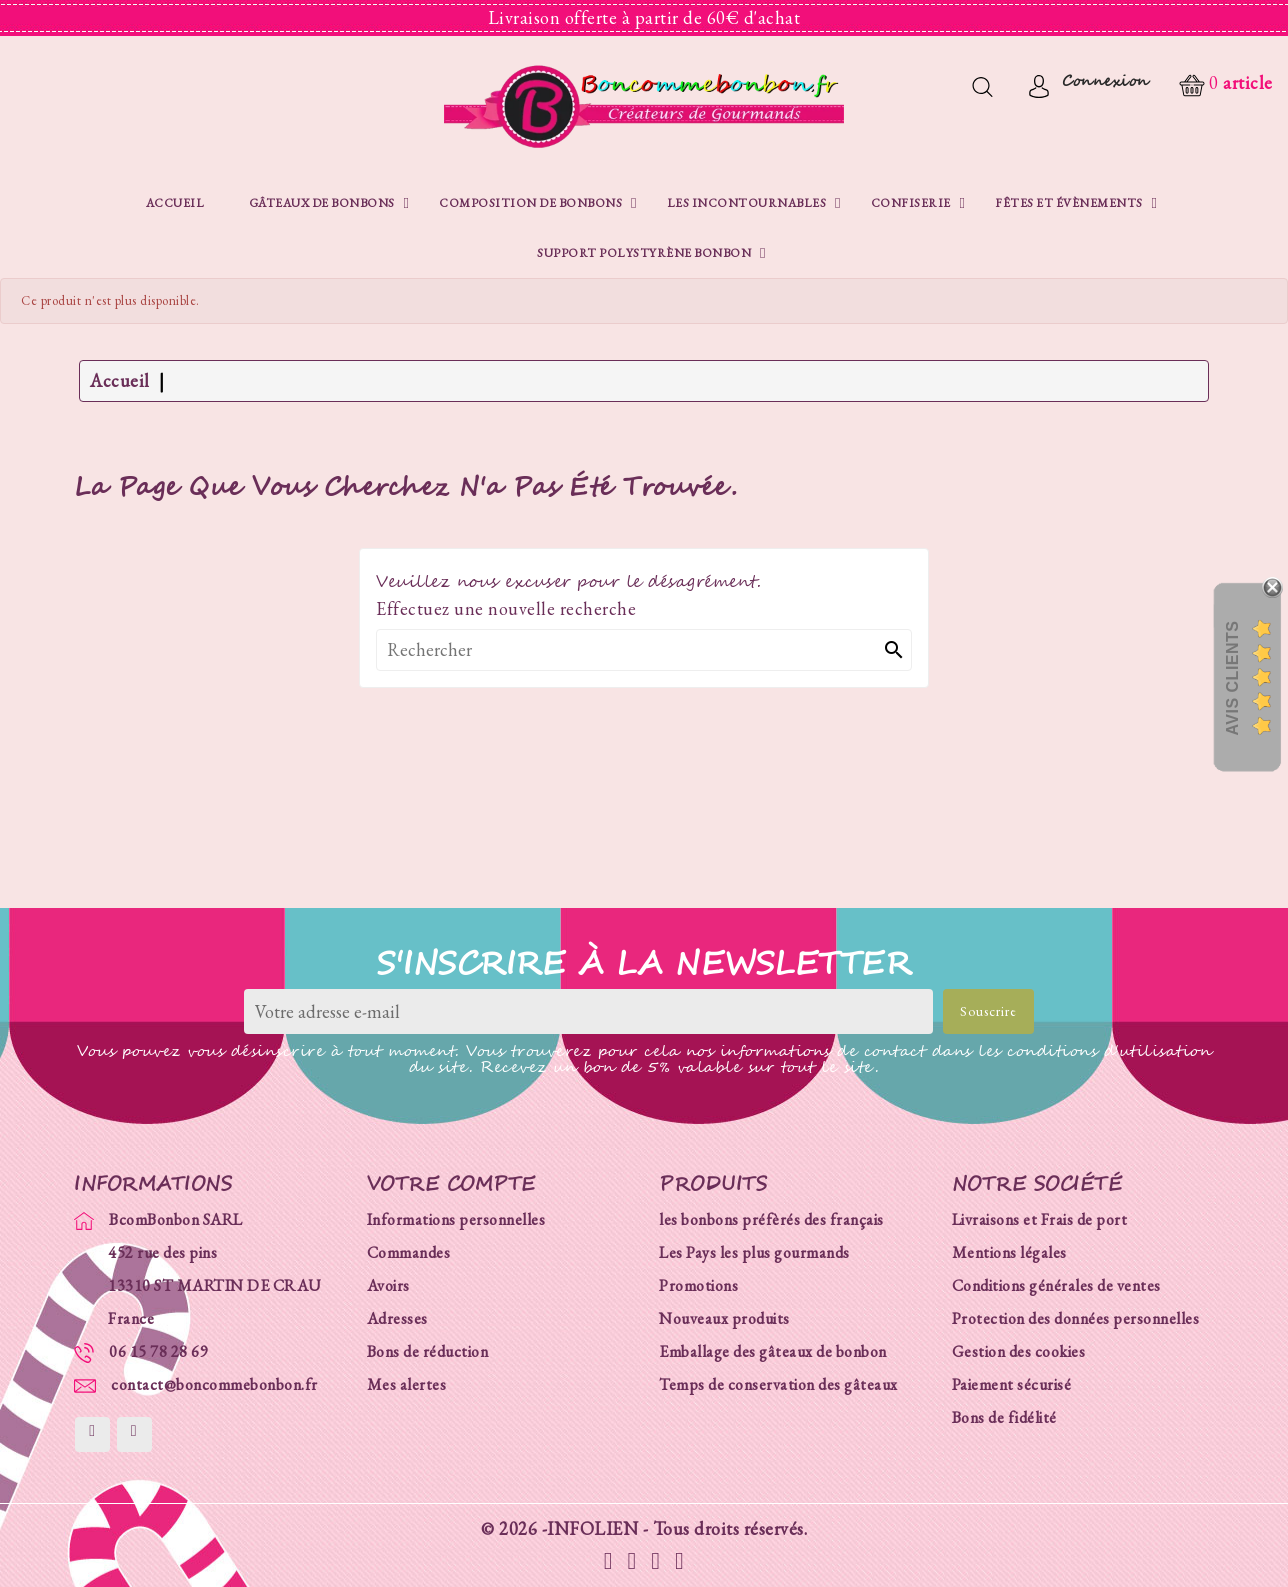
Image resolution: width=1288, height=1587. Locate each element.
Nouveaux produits (724, 1318)
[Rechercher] (644, 650)
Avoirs (388, 1285)
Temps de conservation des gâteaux (778, 1384)
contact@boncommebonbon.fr (214, 1384)
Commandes (409, 1252)
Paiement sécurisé (1012, 1384)
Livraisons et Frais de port (1040, 1219)
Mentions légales (1009, 1252)
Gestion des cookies (1019, 1351)
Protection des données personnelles (1076, 1318)
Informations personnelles (456, 1219)
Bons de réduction (428, 1351)
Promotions (698, 1285)
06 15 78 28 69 (158, 1351)
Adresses (397, 1318)
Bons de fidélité (1004, 1417)
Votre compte (451, 1184)
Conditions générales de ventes (1056, 1285)
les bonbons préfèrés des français (771, 1219)
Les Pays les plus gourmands (754, 1252)
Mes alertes (407, 1384)
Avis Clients (1232, 678)
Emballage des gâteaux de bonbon (773, 1351)
